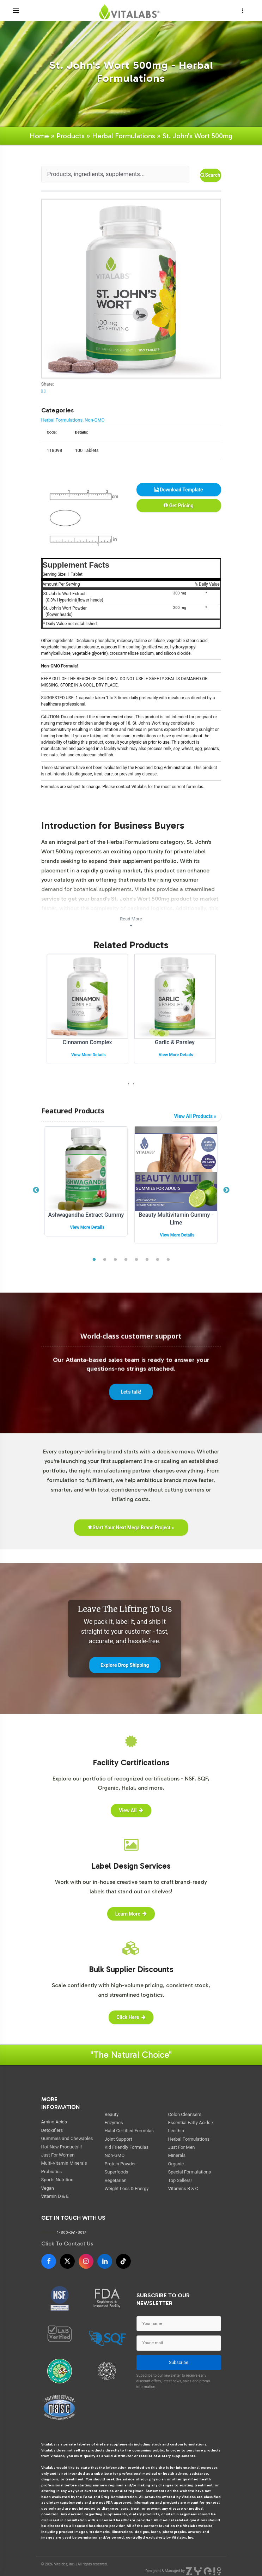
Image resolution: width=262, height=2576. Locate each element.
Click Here (130, 2017)
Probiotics (51, 2171)
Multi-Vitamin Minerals (64, 2163)
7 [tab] (157, 1259)
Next (226, 1190)
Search (210, 175)
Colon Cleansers (184, 2114)
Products (70, 136)
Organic (176, 2163)
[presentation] (128, 1083)
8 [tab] (168, 1259)
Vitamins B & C (183, 2188)
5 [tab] (136, 1259)
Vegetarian (116, 2180)
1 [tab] (94, 1259)
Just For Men (181, 2147)
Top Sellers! (180, 2180)
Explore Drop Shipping (124, 1665)
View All (131, 1810)
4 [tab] (125, 1259)
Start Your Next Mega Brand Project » (131, 1527)
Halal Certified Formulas (129, 2130)
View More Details (88, 1054)
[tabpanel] (86, 1186)
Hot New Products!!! (61, 2146)
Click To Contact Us (67, 2243)
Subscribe (178, 2362)
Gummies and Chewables (67, 2138)
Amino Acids (54, 2121)
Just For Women (58, 2155)
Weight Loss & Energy (127, 2188)
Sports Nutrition (57, 2179)
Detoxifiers (52, 2130)
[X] (67, 2261)
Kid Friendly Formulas (127, 2147)
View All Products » (195, 1116)
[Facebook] (48, 2261)
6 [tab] (147, 1259)
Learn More (131, 1914)
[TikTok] (123, 2261)
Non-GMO (95, 420)
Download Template (178, 489)
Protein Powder (120, 2163)
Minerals (177, 2155)
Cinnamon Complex (87, 1042)
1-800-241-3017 (71, 2232)
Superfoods (116, 2172)
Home (39, 136)
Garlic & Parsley (175, 1042)
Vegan (47, 2188)
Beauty (112, 2114)
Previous (35, 1190)
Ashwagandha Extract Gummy (86, 1214)
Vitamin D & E (55, 2196)
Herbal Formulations (123, 136)
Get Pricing (178, 505)
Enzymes (114, 2122)
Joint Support (118, 2139)
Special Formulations (189, 2172)
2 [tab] (104, 1259)
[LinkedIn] (104, 2261)
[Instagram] (86, 2261)
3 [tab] (115, 1259)
